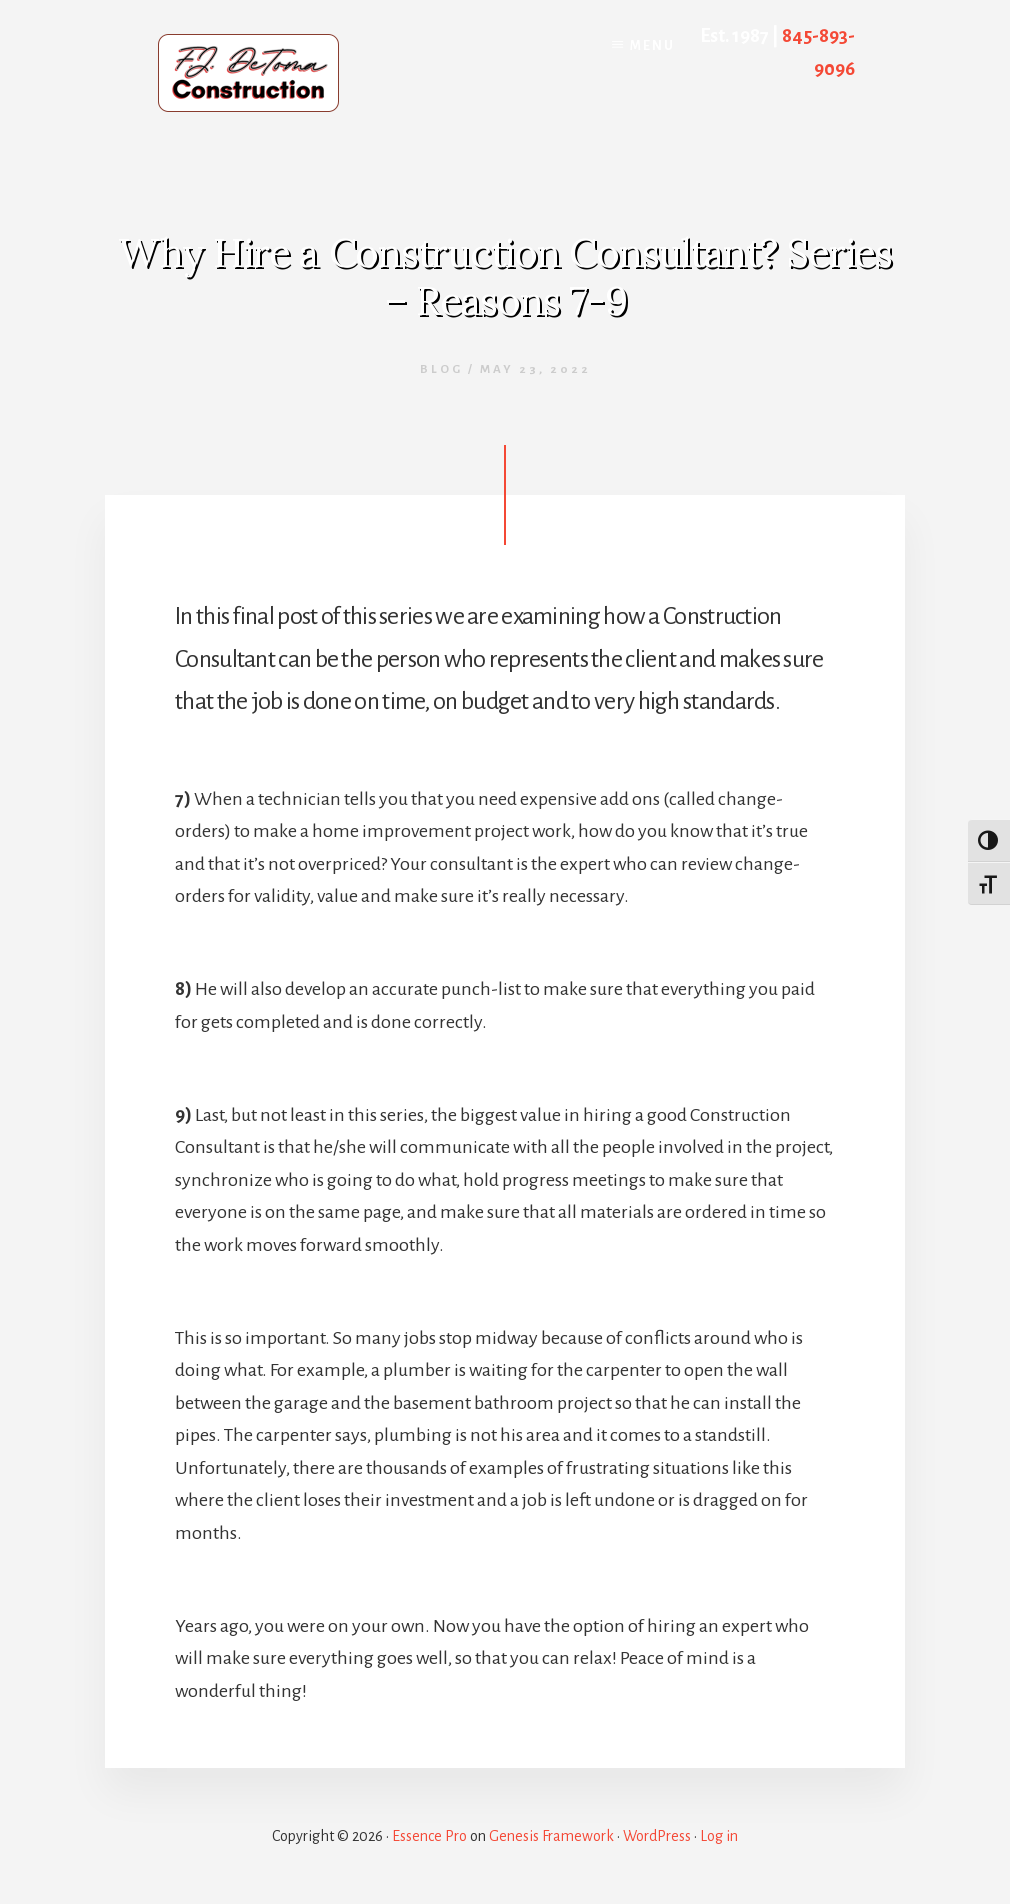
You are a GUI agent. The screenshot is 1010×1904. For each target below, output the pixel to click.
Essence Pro (429, 1836)
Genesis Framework (551, 1836)
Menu (652, 46)
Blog (441, 369)
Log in (719, 1836)
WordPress (657, 1836)
